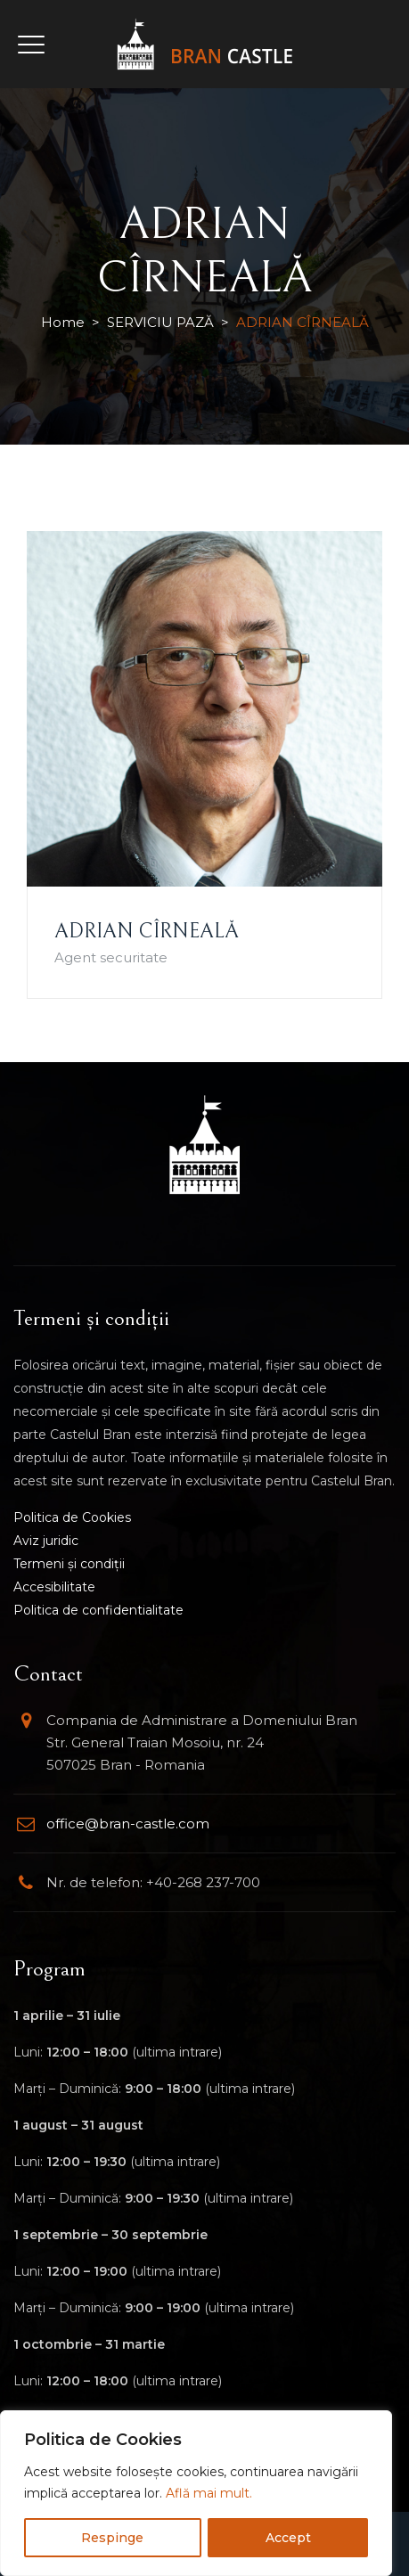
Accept (288, 2538)
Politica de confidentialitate (98, 1610)
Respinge (112, 2538)
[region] (196, 2493)
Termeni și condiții (69, 1564)
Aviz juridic (45, 1541)
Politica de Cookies (72, 1517)
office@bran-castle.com (127, 1823)
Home (63, 322)
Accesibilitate (54, 1587)
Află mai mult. (209, 2493)
